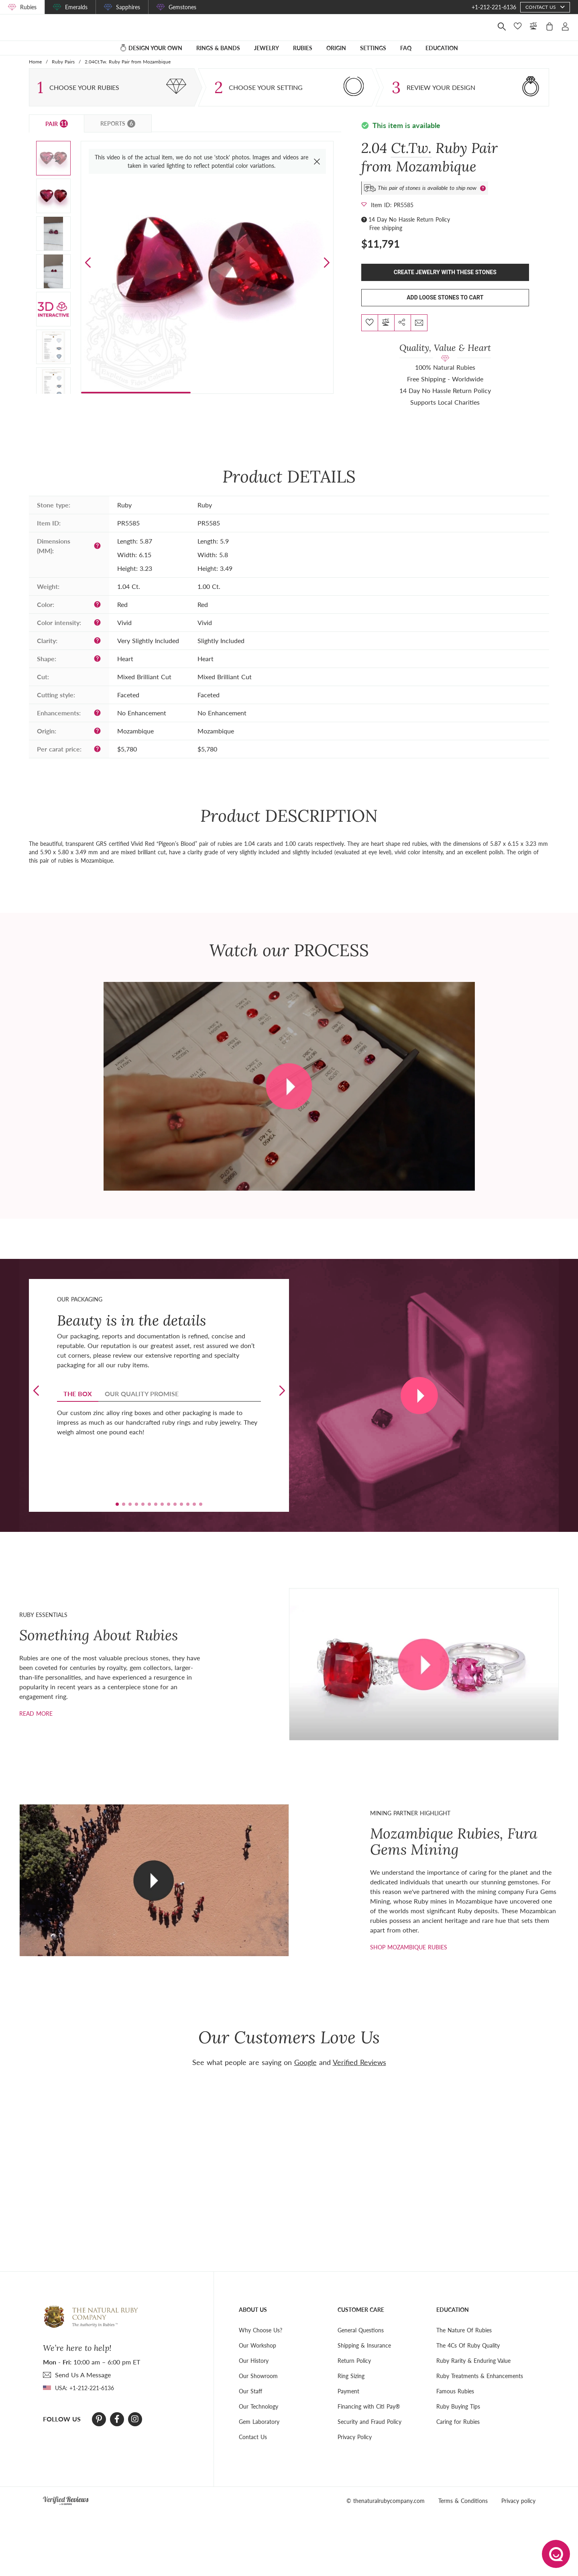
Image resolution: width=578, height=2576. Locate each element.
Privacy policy (518, 2511)
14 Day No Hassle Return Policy (409, 230)
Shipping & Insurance (364, 2356)
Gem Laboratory (259, 2432)
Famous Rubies (455, 2402)
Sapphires (128, 7)
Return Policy (354, 2371)
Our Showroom (258, 2386)
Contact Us (253, 2447)
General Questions (361, 2341)
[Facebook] (117, 2430)
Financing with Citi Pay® (369, 2417)
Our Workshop (257, 2356)
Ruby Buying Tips (458, 2417)
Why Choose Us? (260, 2341)
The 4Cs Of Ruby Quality (468, 2356)
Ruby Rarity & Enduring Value (473, 2371)
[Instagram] (134, 2430)
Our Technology (258, 2417)
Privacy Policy (355, 2447)
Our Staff (250, 2402)
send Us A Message (83, 2385)
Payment (348, 2402)
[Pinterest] (99, 2430)
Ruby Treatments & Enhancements (479, 2386)
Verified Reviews (359, 2073)
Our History (254, 2371)
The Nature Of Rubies (464, 2341)
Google (305, 2073)
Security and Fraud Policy (369, 2432)
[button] (327, 274)
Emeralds (76, 7)
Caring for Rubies (458, 2432)
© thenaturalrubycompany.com (385, 2511)
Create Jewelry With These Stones (445, 283)
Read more (36, 1724)
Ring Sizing (351, 2386)
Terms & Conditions (463, 2511)
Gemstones (182, 7)
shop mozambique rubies (408, 1958)
